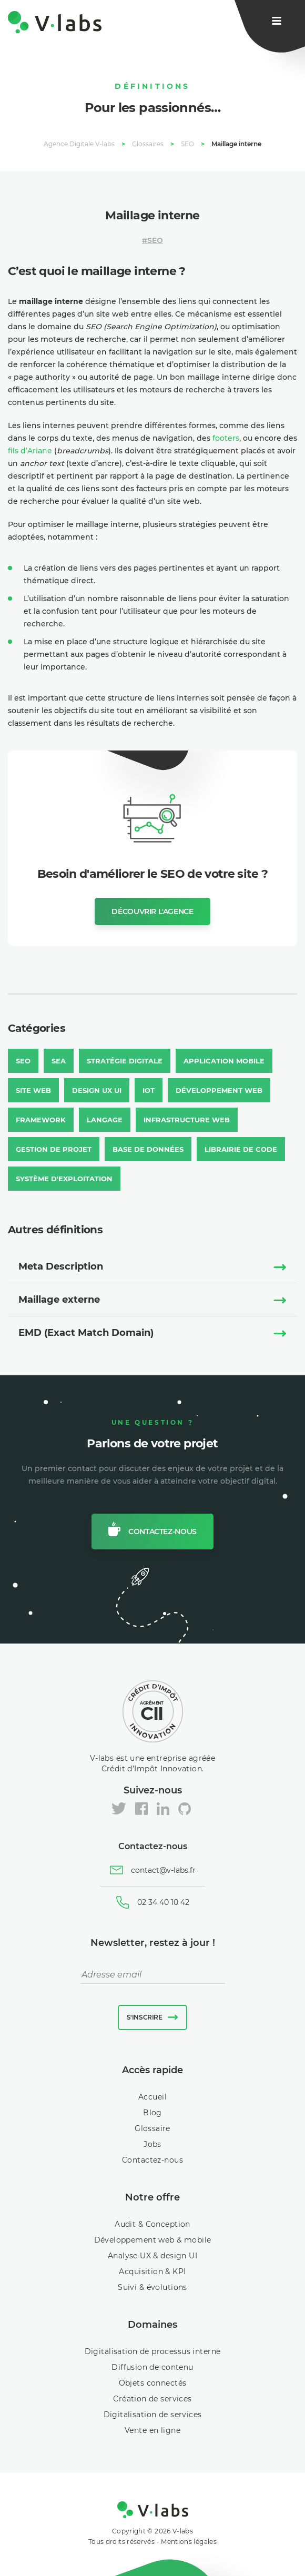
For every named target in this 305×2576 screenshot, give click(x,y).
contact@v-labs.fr (163, 1870)
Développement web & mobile (152, 2240)
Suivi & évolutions (152, 2287)
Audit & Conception (152, 2224)
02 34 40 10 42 (163, 1902)
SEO (155, 240)
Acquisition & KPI (152, 2271)
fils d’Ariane (30, 450)
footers (225, 438)
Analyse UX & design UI (152, 2255)
